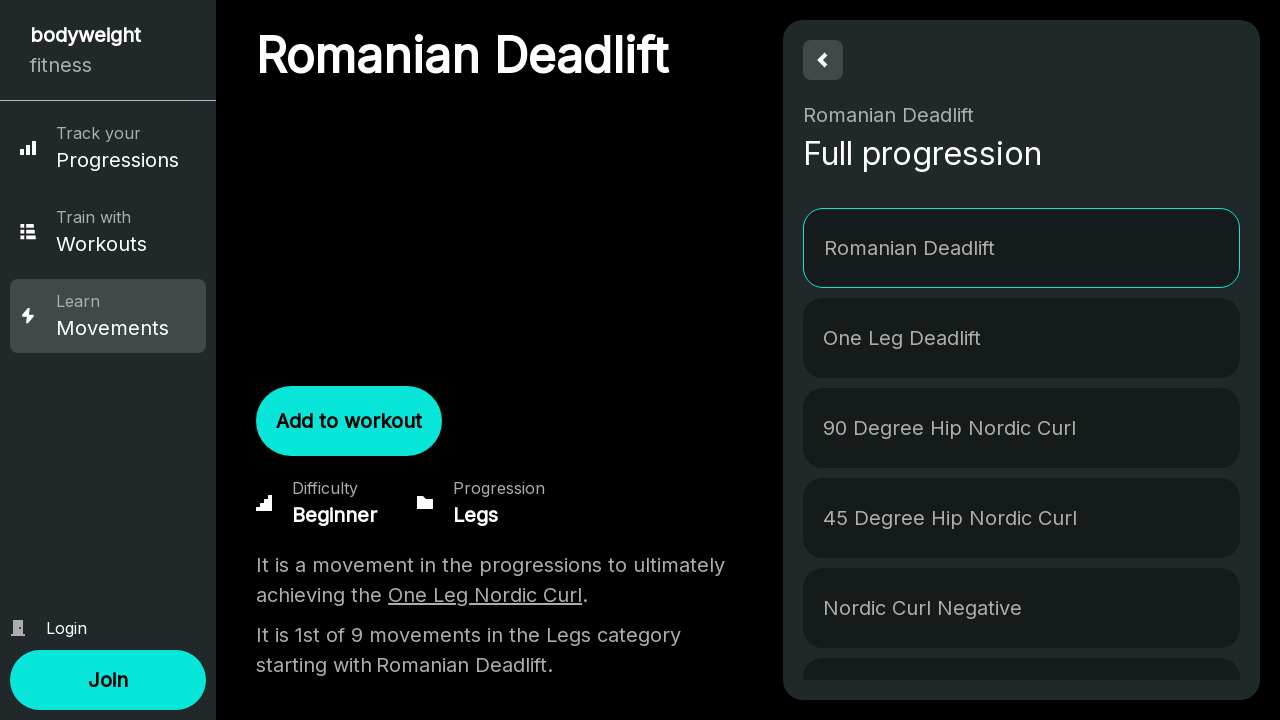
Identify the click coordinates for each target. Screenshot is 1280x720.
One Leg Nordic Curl (485, 595)
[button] (108, 680)
